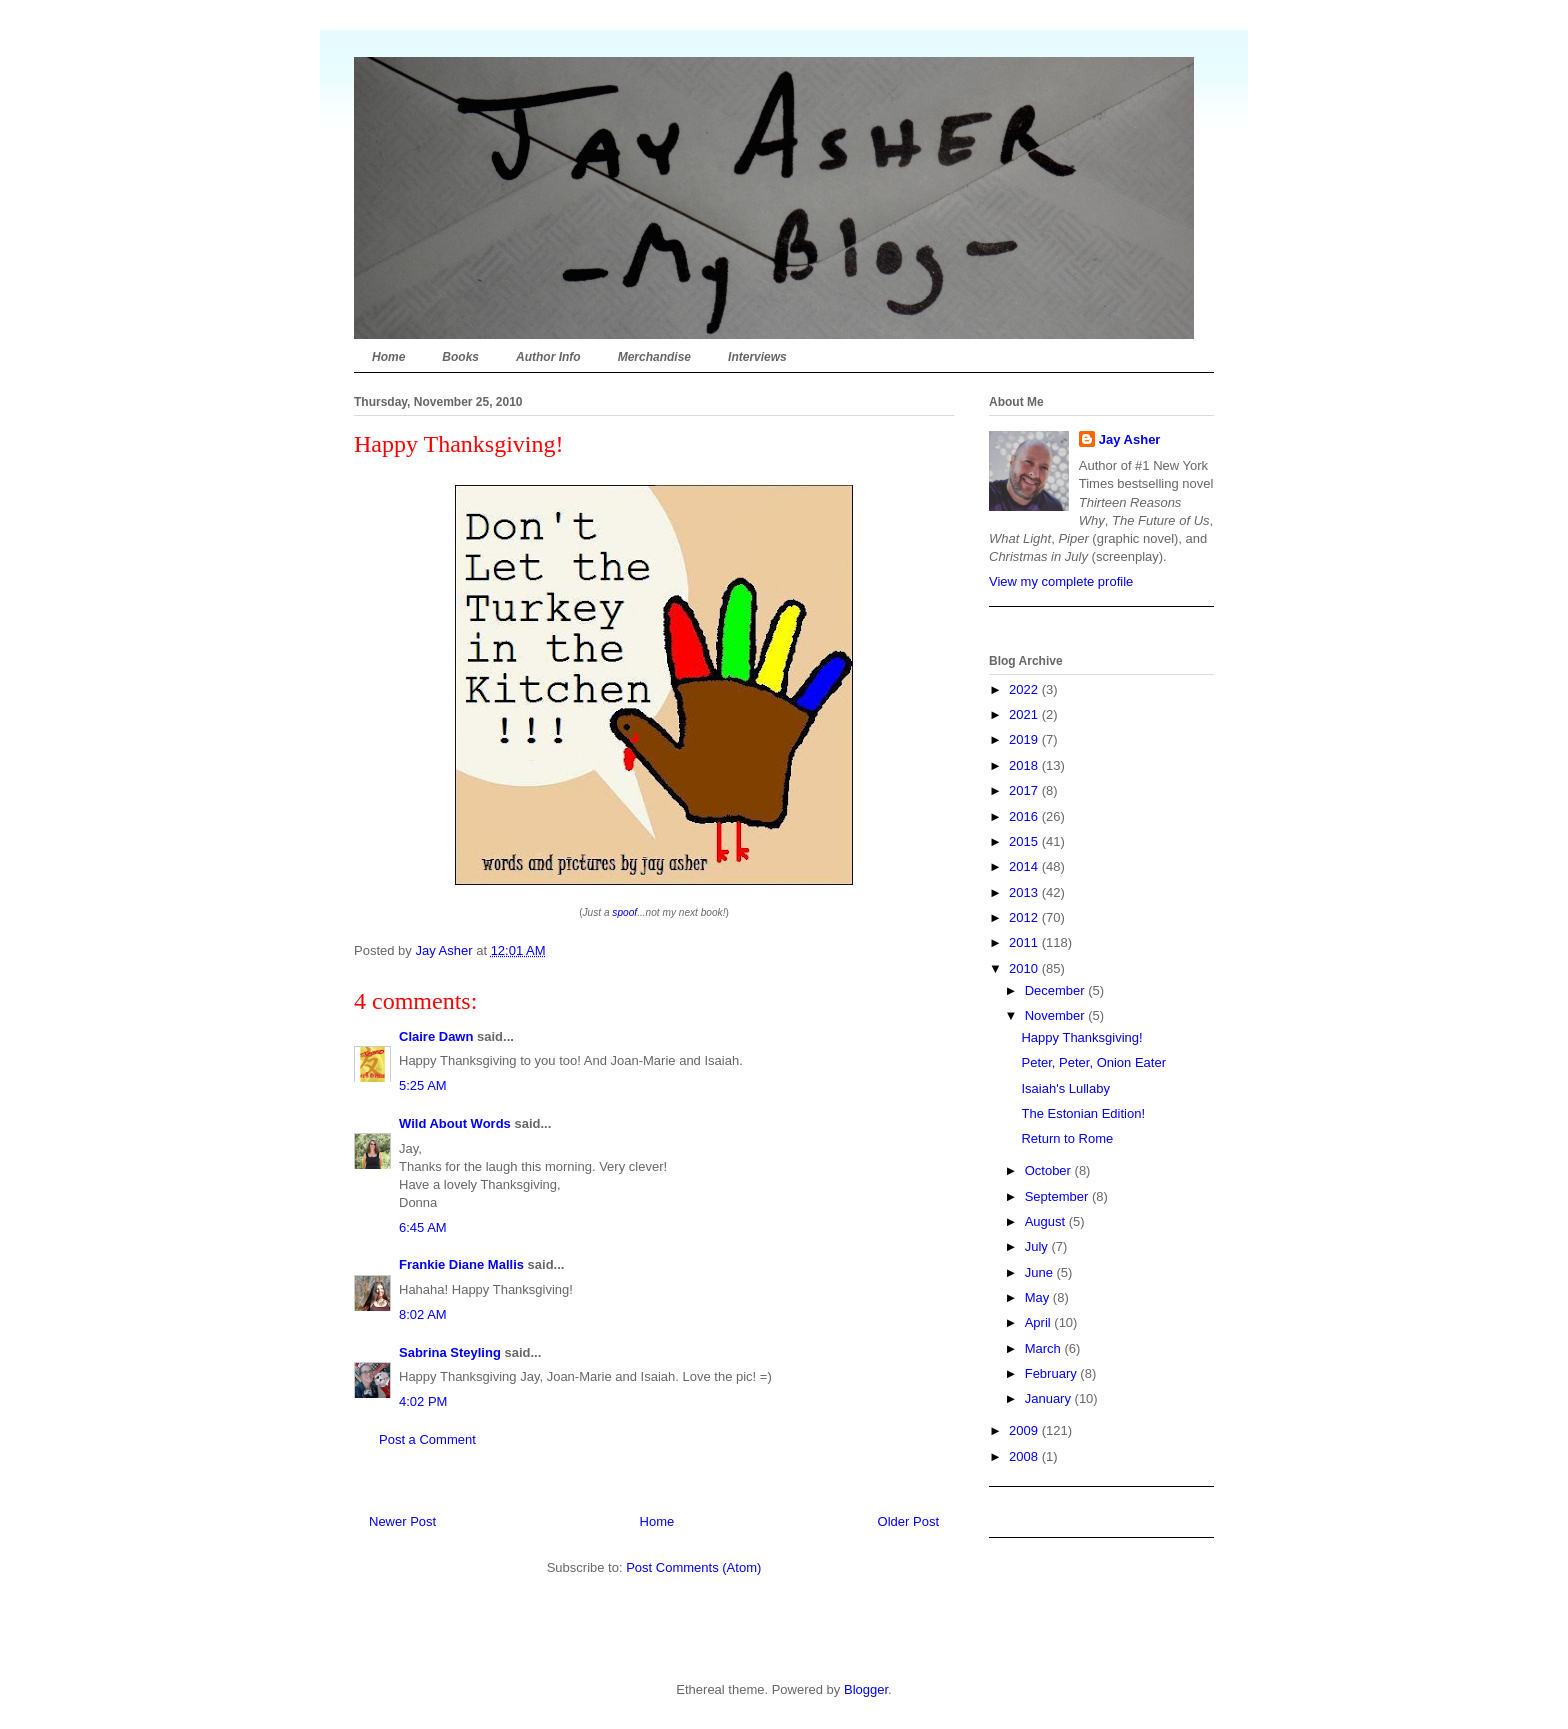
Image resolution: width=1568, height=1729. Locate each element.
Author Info (548, 357)
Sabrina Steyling (450, 1352)
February (1053, 1373)
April (1040, 1322)
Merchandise (654, 357)
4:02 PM (423, 1401)
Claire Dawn (436, 1036)
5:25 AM (423, 1085)
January (1050, 1398)
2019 (1025, 739)
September (1058, 1196)
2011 (1025, 942)
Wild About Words (455, 1123)
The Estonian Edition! (1083, 1113)
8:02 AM (423, 1314)
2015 (1025, 841)
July (1038, 1246)
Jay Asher (1130, 439)
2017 (1025, 790)
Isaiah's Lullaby (1065, 1088)
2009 (1025, 1430)
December (1057, 990)
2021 (1025, 714)
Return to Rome (1067, 1138)
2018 (1025, 765)
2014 (1025, 866)
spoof (624, 912)
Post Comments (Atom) (693, 1567)
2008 (1025, 1456)
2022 (1025, 689)
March (1045, 1348)
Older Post (908, 1521)
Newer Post (402, 1521)
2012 (1025, 917)
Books (460, 357)
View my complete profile (1061, 581)
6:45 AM (423, 1227)
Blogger (866, 1689)
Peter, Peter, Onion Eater (1093, 1062)
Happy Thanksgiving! (1081, 1037)
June (1041, 1272)
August (1047, 1221)
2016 (1025, 816)
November (1057, 1015)
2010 (1025, 968)
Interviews (757, 357)
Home (388, 357)
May (1039, 1297)
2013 (1025, 892)
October (1050, 1170)
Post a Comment (427, 1439)
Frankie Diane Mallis (461, 1264)
